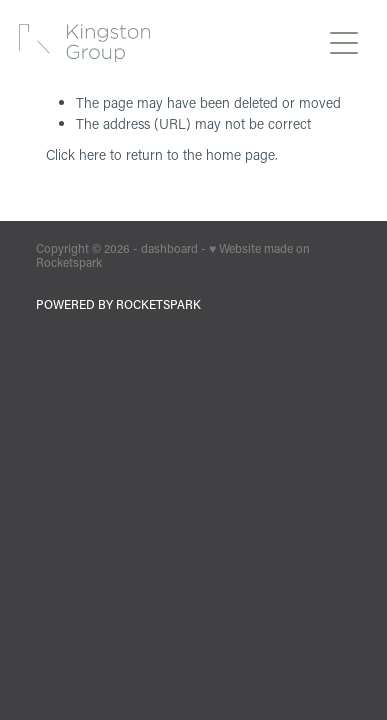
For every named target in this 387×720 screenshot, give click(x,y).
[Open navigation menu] (344, 43)
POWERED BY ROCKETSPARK (118, 304)
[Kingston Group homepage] (169, 43)
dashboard (169, 248)
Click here (76, 154)
